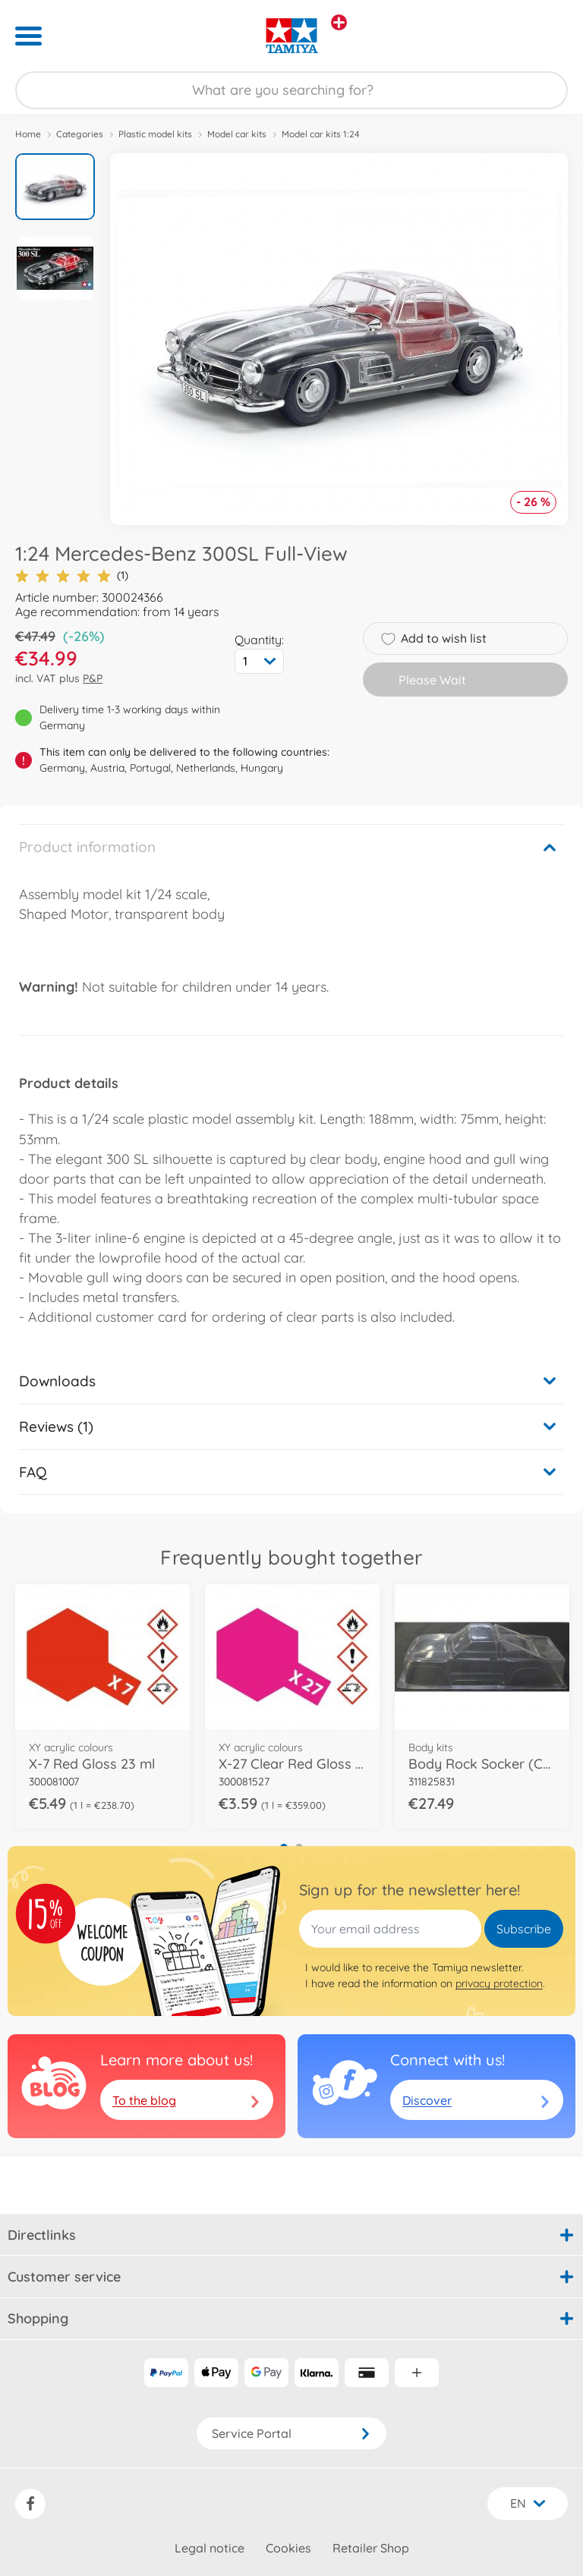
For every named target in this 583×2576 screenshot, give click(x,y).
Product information (87, 847)
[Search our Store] (291, 90)
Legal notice (209, 2548)
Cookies (288, 2548)
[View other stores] (339, 22)
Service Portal (291, 2433)
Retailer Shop (370, 2548)
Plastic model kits (155, 134)
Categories (79, 134)
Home (28, 134)
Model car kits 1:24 (321, 134)
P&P (92, 678)
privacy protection (499, 1983)
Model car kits (236, 134)
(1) (71, 575)
